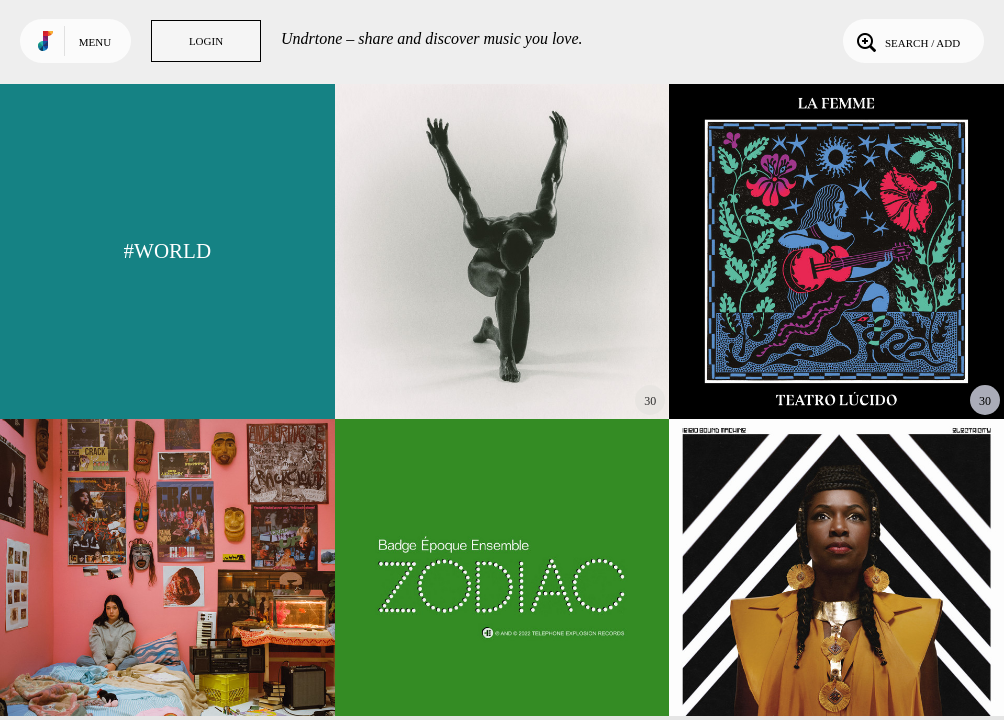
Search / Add (906, 41)
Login (206, 41)
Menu (95, 42)
